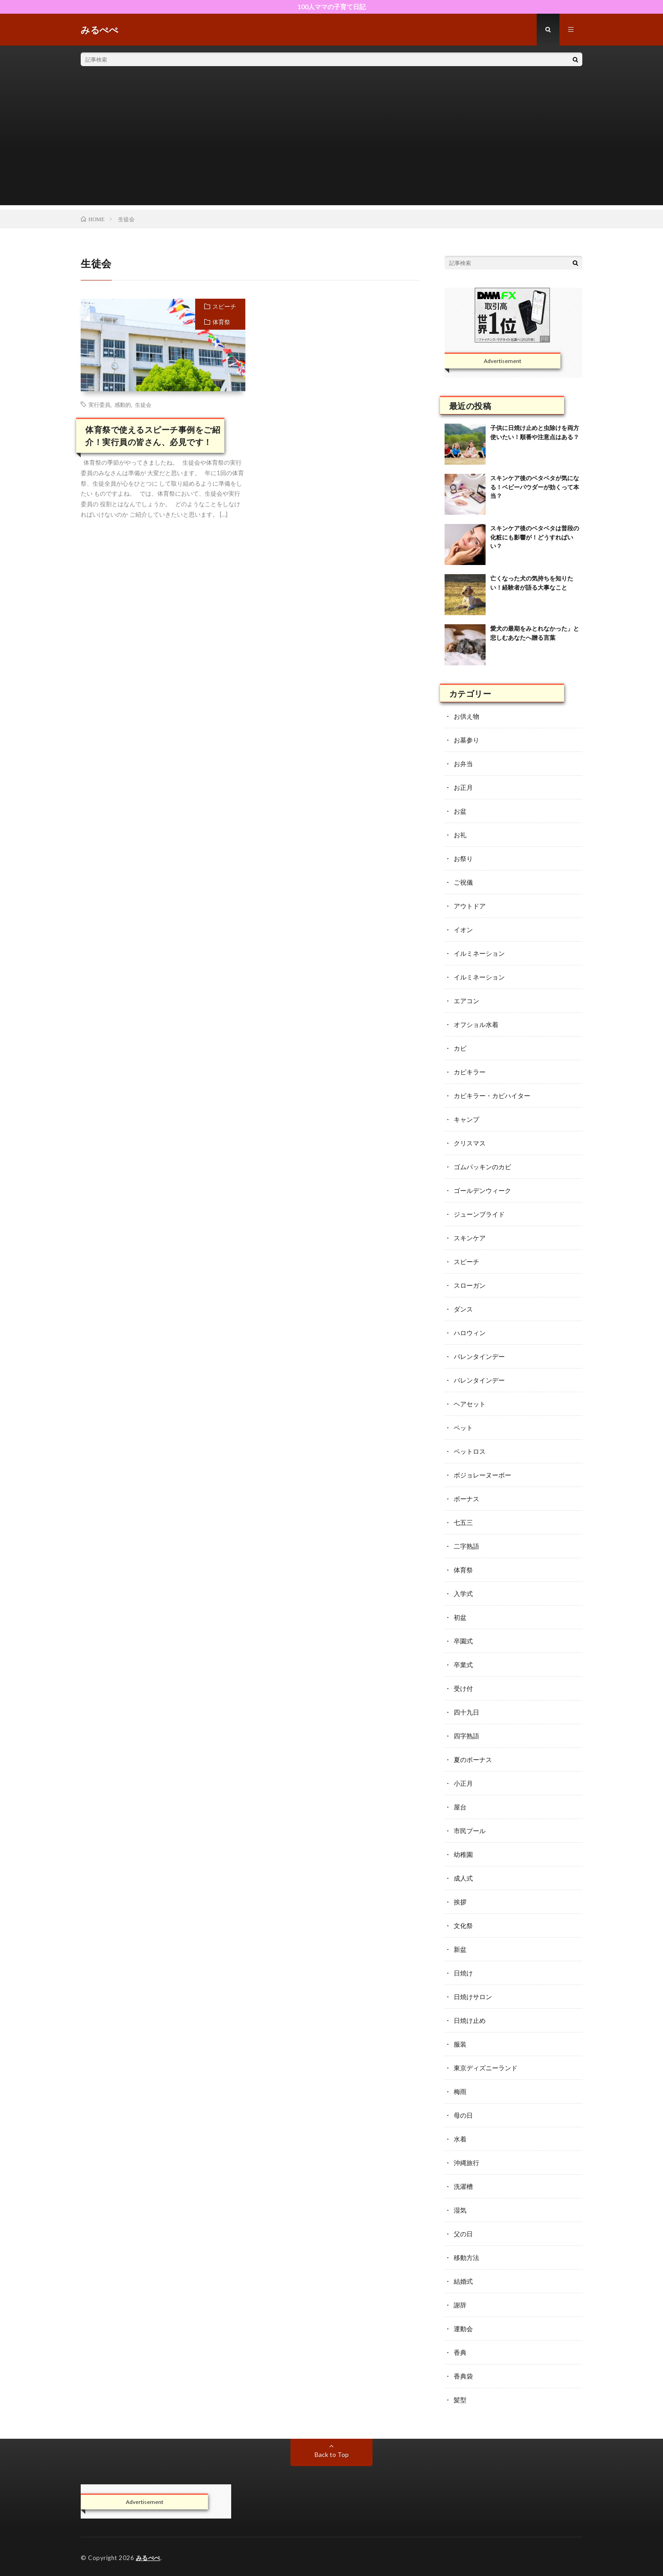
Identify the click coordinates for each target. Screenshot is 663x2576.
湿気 (460, 2210)
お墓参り (466, 740)
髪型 (460, 2400)
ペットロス (470, 1451)
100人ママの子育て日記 (331, 6)
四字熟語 (466, 1736)
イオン (463, 929)
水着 (460, 2139)
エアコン (466, 1001)
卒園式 (463, 1641)
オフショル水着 (476, 1024)
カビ (460, 1048)
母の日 (463, 2115)
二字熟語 (466, 1546)
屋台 (460, 1807)
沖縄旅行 (466, 2163)
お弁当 (463, 763)
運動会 (463, 2328)
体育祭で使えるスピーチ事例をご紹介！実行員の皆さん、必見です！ (152, 436)
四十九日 (466, 1712)
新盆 (460, 1949)
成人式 (463, 1878)
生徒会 (143, 404)
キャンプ (466, 1119)
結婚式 (463, 2281)
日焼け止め (470, 2020)
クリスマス (470, 1143)
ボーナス (466, 1499)
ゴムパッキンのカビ (482, 1167)
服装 (460, 2044)
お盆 (460, 811)
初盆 (460, 1617)
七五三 (463, 1522)
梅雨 (460, 2091)
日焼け (463, 1973)
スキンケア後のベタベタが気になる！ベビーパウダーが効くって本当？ (534, 486)
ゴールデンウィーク (482, 1190)
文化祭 (463, 1925)
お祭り (463, 858)
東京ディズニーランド (486, 2068)
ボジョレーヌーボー (482, 1475)
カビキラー (470, 1072)
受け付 (463, 1688)
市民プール (470, 1831)
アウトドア (470, 906)
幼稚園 (463, 1854)
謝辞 (460, 2305)
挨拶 (460, 1902)
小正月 (463, 1783)
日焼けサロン (473, 1997)
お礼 (460, 835)
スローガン (470, 1285)
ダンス (463, 1309)
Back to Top (332, 2454)
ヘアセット (470, 1404)
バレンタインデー (479, 1356)
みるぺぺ (148, 2557)
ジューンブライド (479, 1214)
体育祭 (221, 322)
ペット (463, 1427)
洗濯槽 (463, 2186)
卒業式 (463, 1665)
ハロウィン (470, 1333)
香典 (460, 2352)
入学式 (463, 1593)
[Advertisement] (331, 141)
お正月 (463, 787)
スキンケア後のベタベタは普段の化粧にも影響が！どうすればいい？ (534, 536)
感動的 (122, 404)
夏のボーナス (473, 1759)
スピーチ (224, 306)
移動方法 (466, 2257)
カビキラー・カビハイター (492, 1095)
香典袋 (463, 2376)
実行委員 (99, 404)
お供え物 (466, 716)
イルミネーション (479, 953)
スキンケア (470, 1238)
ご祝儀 (463, 882)
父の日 (463, 2234)
